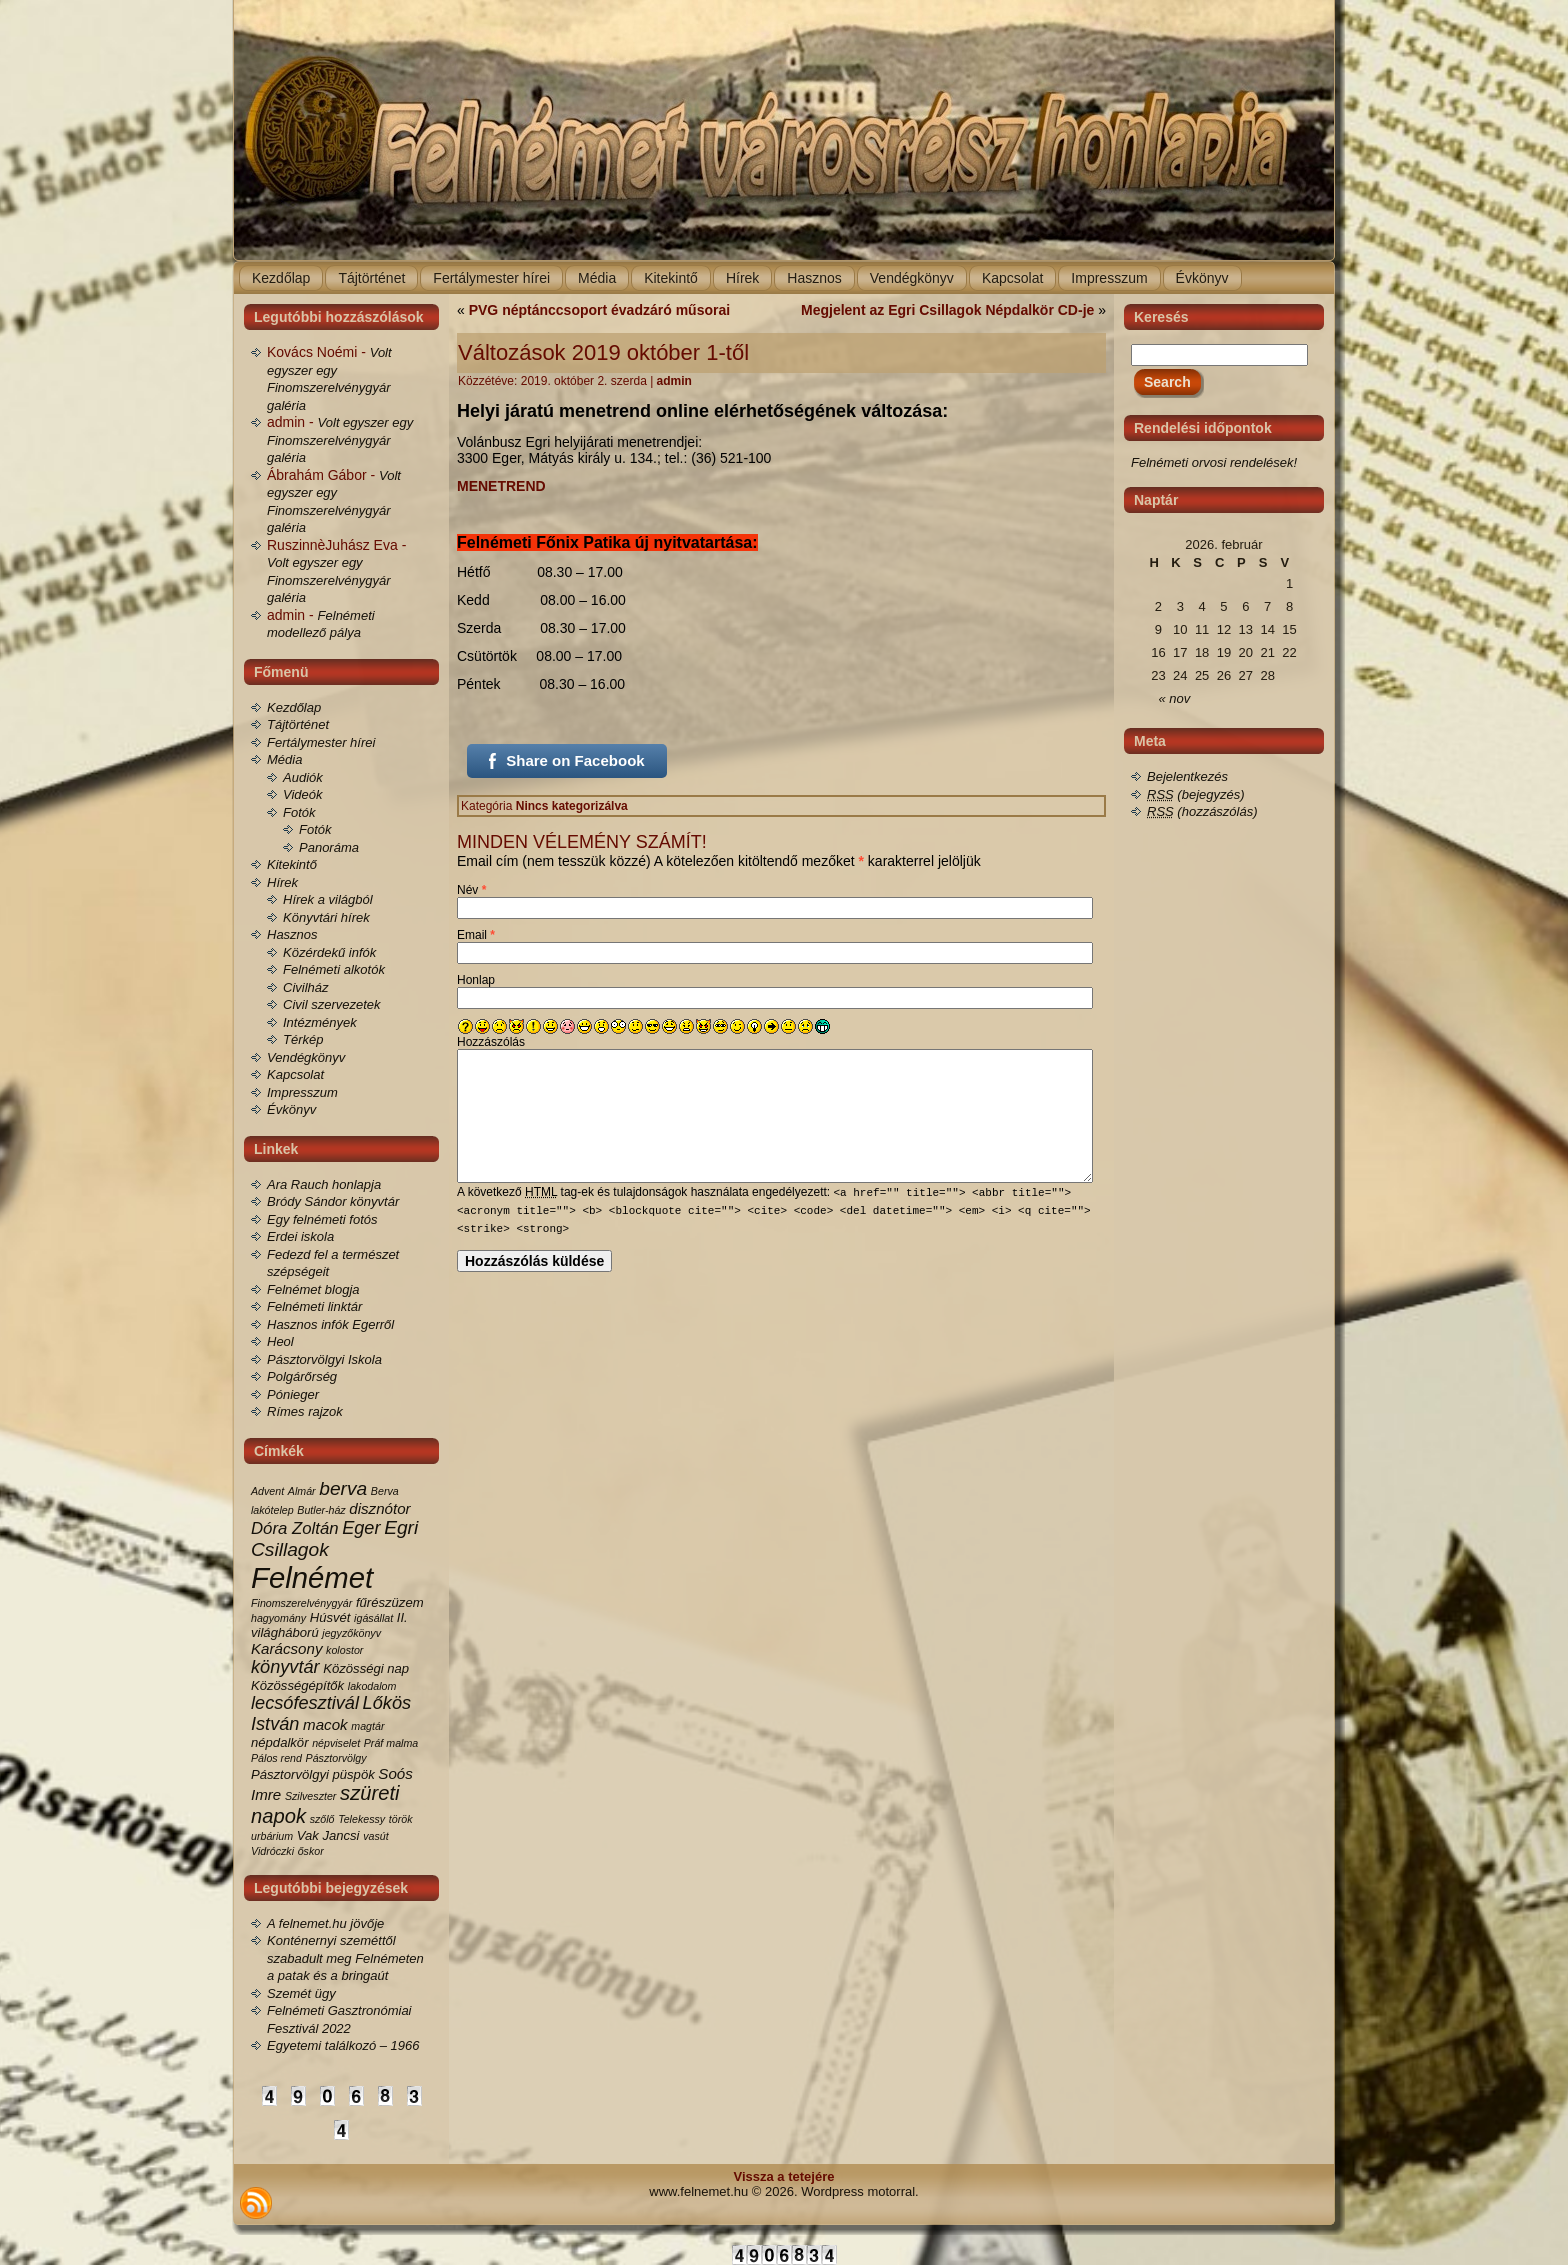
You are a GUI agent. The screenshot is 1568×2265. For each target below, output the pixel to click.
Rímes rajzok (305, 1411)
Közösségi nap (366, 1668)
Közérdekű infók (329, 952)
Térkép (303, 1039)
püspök (354, 1774)
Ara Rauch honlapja (324, 1184)
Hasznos (292, 934)
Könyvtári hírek (326, 917)
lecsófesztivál (305, 1703)
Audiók (303, 777)
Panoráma (329, 847)
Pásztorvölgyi (290, 1774)
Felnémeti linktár (314, 1306)
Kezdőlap (294, 707)
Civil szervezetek (332, 1004)
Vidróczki (272, 1851)
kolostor (344, 1650)
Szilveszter (311, 1796)
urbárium (272, 1836)
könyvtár (285, 1667)
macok (325, 1724)
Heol (280, 1341)
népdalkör (280, 1742)
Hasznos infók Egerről (330, 1324)
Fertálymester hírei (321, 742)
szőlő (322, 1819)
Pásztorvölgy (336, 1758)
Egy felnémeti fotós (322, 1219)
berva (343, 1488)
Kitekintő (292, 864)
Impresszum (302, 1092)
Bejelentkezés (1187, 776)
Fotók (299, 812)
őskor (311, 1851)
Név (471, 890)
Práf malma (391, 1743)
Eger (361, 1528)
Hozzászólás (491, 1042)
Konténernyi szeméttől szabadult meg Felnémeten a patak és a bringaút (345, 1958)
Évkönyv (291, 1109)
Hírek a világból (328, 899)
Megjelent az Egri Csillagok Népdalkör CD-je (947, 310)
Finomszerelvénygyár (301, 1603)
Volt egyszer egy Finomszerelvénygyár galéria (340, 440)
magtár (367, 1726)
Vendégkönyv (306, 1057)
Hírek (282, 882)
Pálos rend (276, 1758)
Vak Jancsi (328, 1835)
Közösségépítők (297, 1685)
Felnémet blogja (313, 1289)
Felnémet (312, 1577)
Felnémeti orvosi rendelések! (1214, 462)
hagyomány (278, 1618)
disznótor (379, 1508)
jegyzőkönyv (351, 1633)
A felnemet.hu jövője (325, 1923)
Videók (303, 794)
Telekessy (361, 1819)
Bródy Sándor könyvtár (333, 1201)
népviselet (336, 1743)
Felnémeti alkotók (334, 969)
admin (674, 381)
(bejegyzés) (1196, 794)
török (401, 1819)
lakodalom (372, 1686)
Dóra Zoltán (295, 1528)
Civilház (306, 987)
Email (476, 935)
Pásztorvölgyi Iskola (324, 1359)
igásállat (373, 1618)
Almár (302, 1491)
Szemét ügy (301, 1993)
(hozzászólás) (1202, 811)
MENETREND (501, 486)
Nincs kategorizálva (572, 806)
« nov (1175, 698)
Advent (267, 1491)
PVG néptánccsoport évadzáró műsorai (599, 310)
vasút (375, 1836)
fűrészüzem (390, 1602)
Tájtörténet (298, 724)
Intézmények (320, 1022)
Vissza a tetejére (784, 2176)
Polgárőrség (302, 1376)
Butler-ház (321, 1510)
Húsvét (330, 1617)
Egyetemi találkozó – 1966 (343, 2045)
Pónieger (293, 1394)
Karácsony (286, 1648)
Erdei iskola (300, 1236)
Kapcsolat (295, 1074)
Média (284, 759)
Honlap (476, 980)
